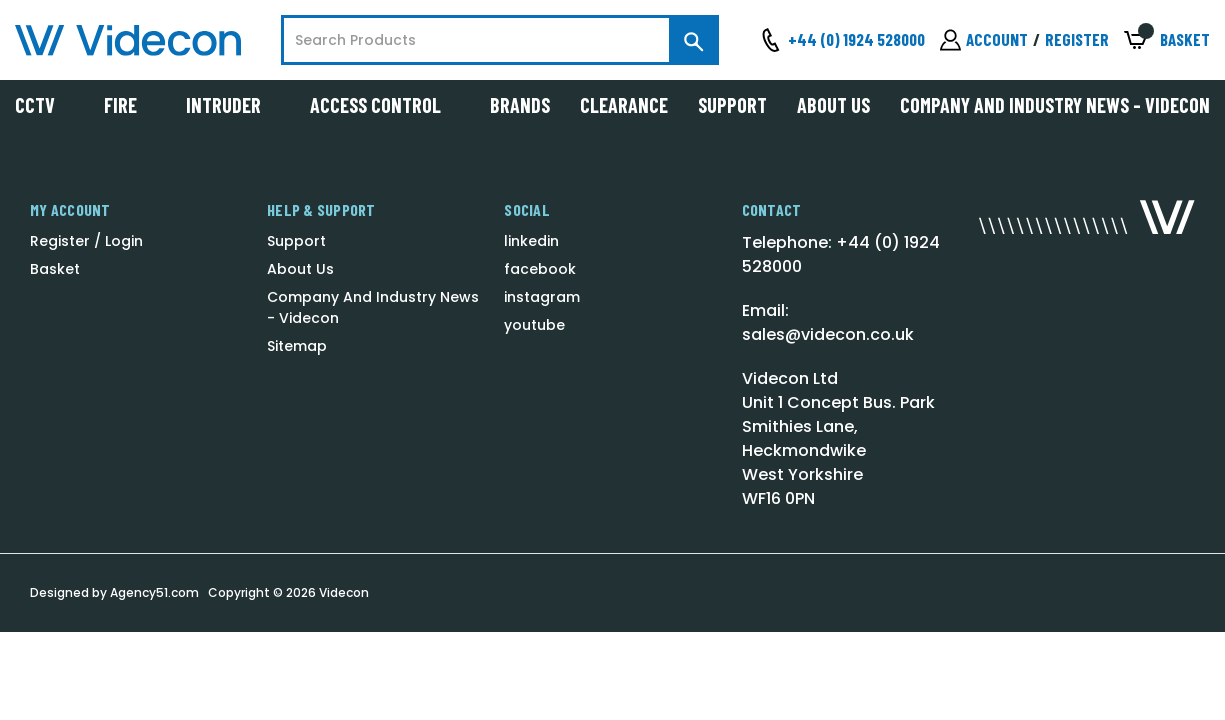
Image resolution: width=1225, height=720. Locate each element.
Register (1077, 39)
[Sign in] (984, 40)
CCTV (44, 105)
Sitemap (297, 346)
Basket (55, 269)
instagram (542, 297)
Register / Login (86, 241)
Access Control (385, 105)
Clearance (624, 105)
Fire (130, 105)
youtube (534, 325)
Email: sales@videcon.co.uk (828, 322)
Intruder (233, 105)
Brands (520, 105)
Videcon (344, 592)
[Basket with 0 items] (1167, 40)
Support (732, 105)
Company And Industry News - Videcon (1055, 105)
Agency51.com (154, 592)
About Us (833, 105)
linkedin (531, 241)
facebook (540, 269)
